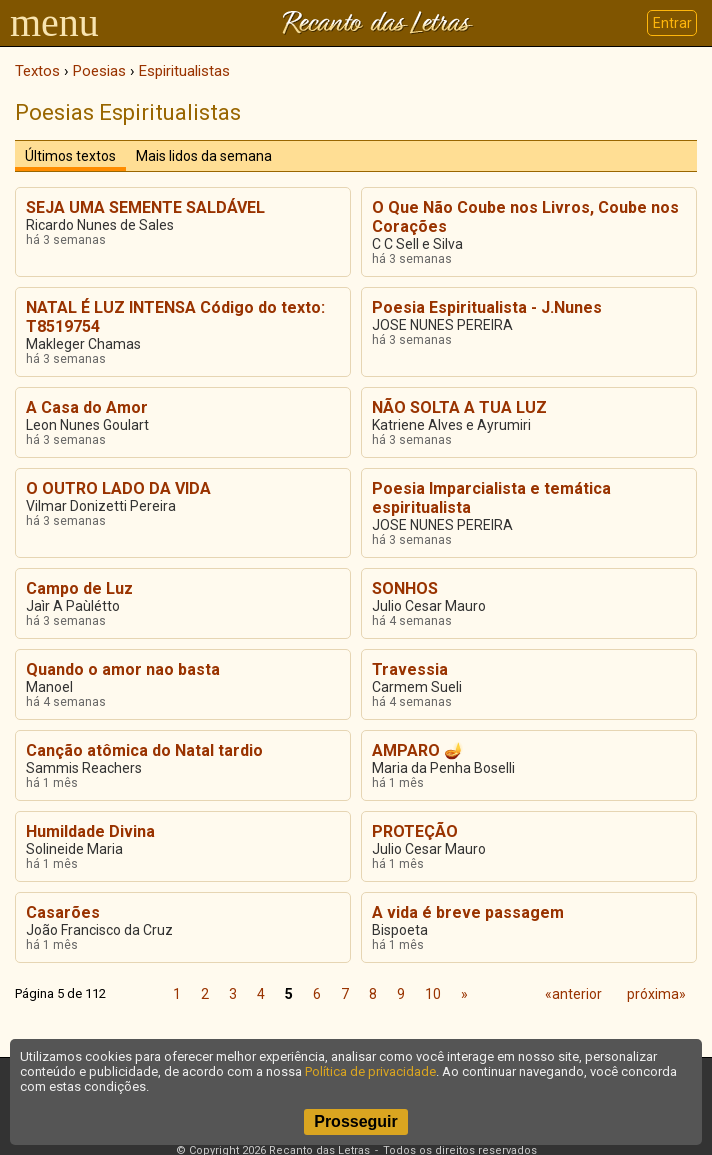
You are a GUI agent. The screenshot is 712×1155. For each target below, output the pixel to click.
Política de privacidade (370, 1071)
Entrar (672, 23)
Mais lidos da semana (204, 156)
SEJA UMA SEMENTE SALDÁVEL (145, 207)
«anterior (573, 994)
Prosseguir (356, 1121)
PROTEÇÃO (415, 831)
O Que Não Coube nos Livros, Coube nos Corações (525, 217)
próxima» (656, 994)
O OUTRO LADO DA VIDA (118, 488)
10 (433, 994)
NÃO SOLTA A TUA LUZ (459, 407)
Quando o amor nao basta (123, 669)
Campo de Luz (79, 588)
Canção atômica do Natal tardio (144, 750)
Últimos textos (70, 156)
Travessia (410, 669)
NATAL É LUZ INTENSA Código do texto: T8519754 (175, 317)
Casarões (63, 912)
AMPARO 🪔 (418, 750)
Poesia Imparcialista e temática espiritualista (491, 498)
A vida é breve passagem (468, 912)
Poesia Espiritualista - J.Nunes (487, 307)
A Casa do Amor (87, 407)
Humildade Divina (90, 831)
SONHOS (405, 588)
